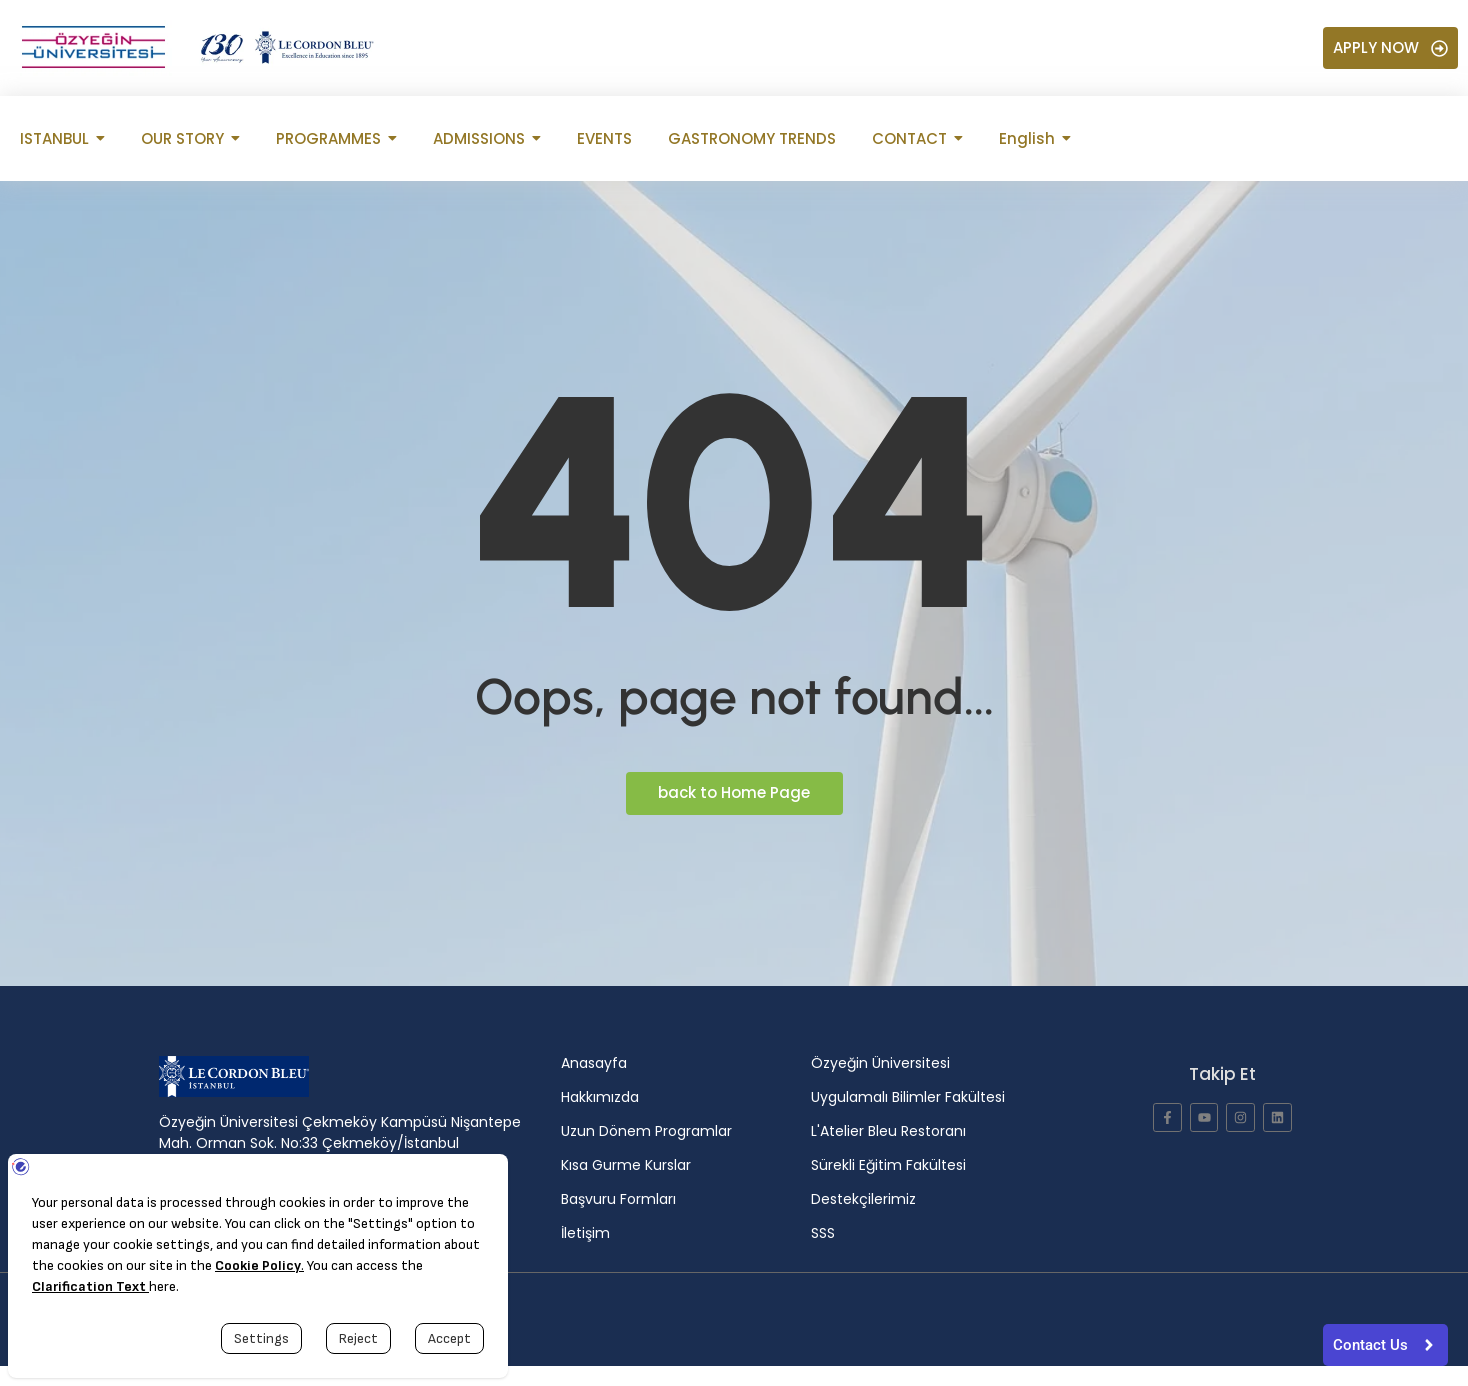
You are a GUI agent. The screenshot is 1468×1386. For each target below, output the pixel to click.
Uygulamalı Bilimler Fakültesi (908, 1097)
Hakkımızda (600, 1097)
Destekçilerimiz (863, 1199)
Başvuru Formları (618, 1199)
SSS (823, 1233)
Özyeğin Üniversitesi (880, 1063)
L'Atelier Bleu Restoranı (888, 1131)
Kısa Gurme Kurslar (626, 1165)
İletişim (585, 1233)
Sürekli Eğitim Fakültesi (888, 1165)
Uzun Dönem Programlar (646, 1131)
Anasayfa (594, 1063)
